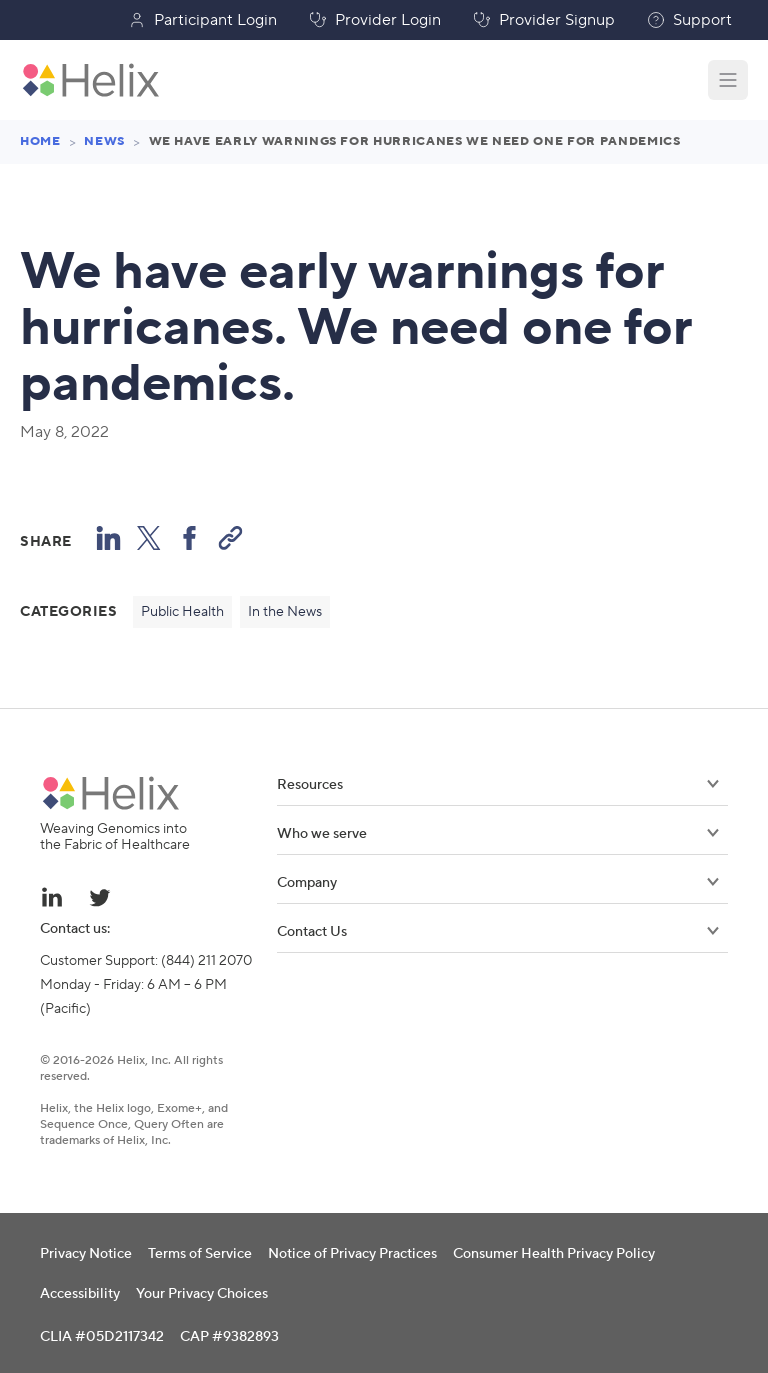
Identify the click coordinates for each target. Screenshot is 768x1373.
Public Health (182, 612)
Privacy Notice (86, 1254)
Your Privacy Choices (202, 1294)
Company (498, 883)
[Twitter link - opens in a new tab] (100, 897)
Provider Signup (544, 20)
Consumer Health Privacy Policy (554, 1254)
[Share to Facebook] (189, 537)
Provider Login (375, 20)
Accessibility (80, 1294)
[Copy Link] (230, 537)
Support (689, 20)
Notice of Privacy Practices (352, 1254)
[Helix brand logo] (111, 793)
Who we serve (498, 834)
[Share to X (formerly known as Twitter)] (149, 537)
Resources (498, 785)
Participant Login (202, 20)
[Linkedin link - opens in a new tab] (52, 897)
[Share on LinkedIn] (108, 537)
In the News (285, 612)
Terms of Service (200, 1254)
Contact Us (498, 932)
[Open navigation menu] (728, 80)
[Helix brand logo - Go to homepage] (91, 80)
